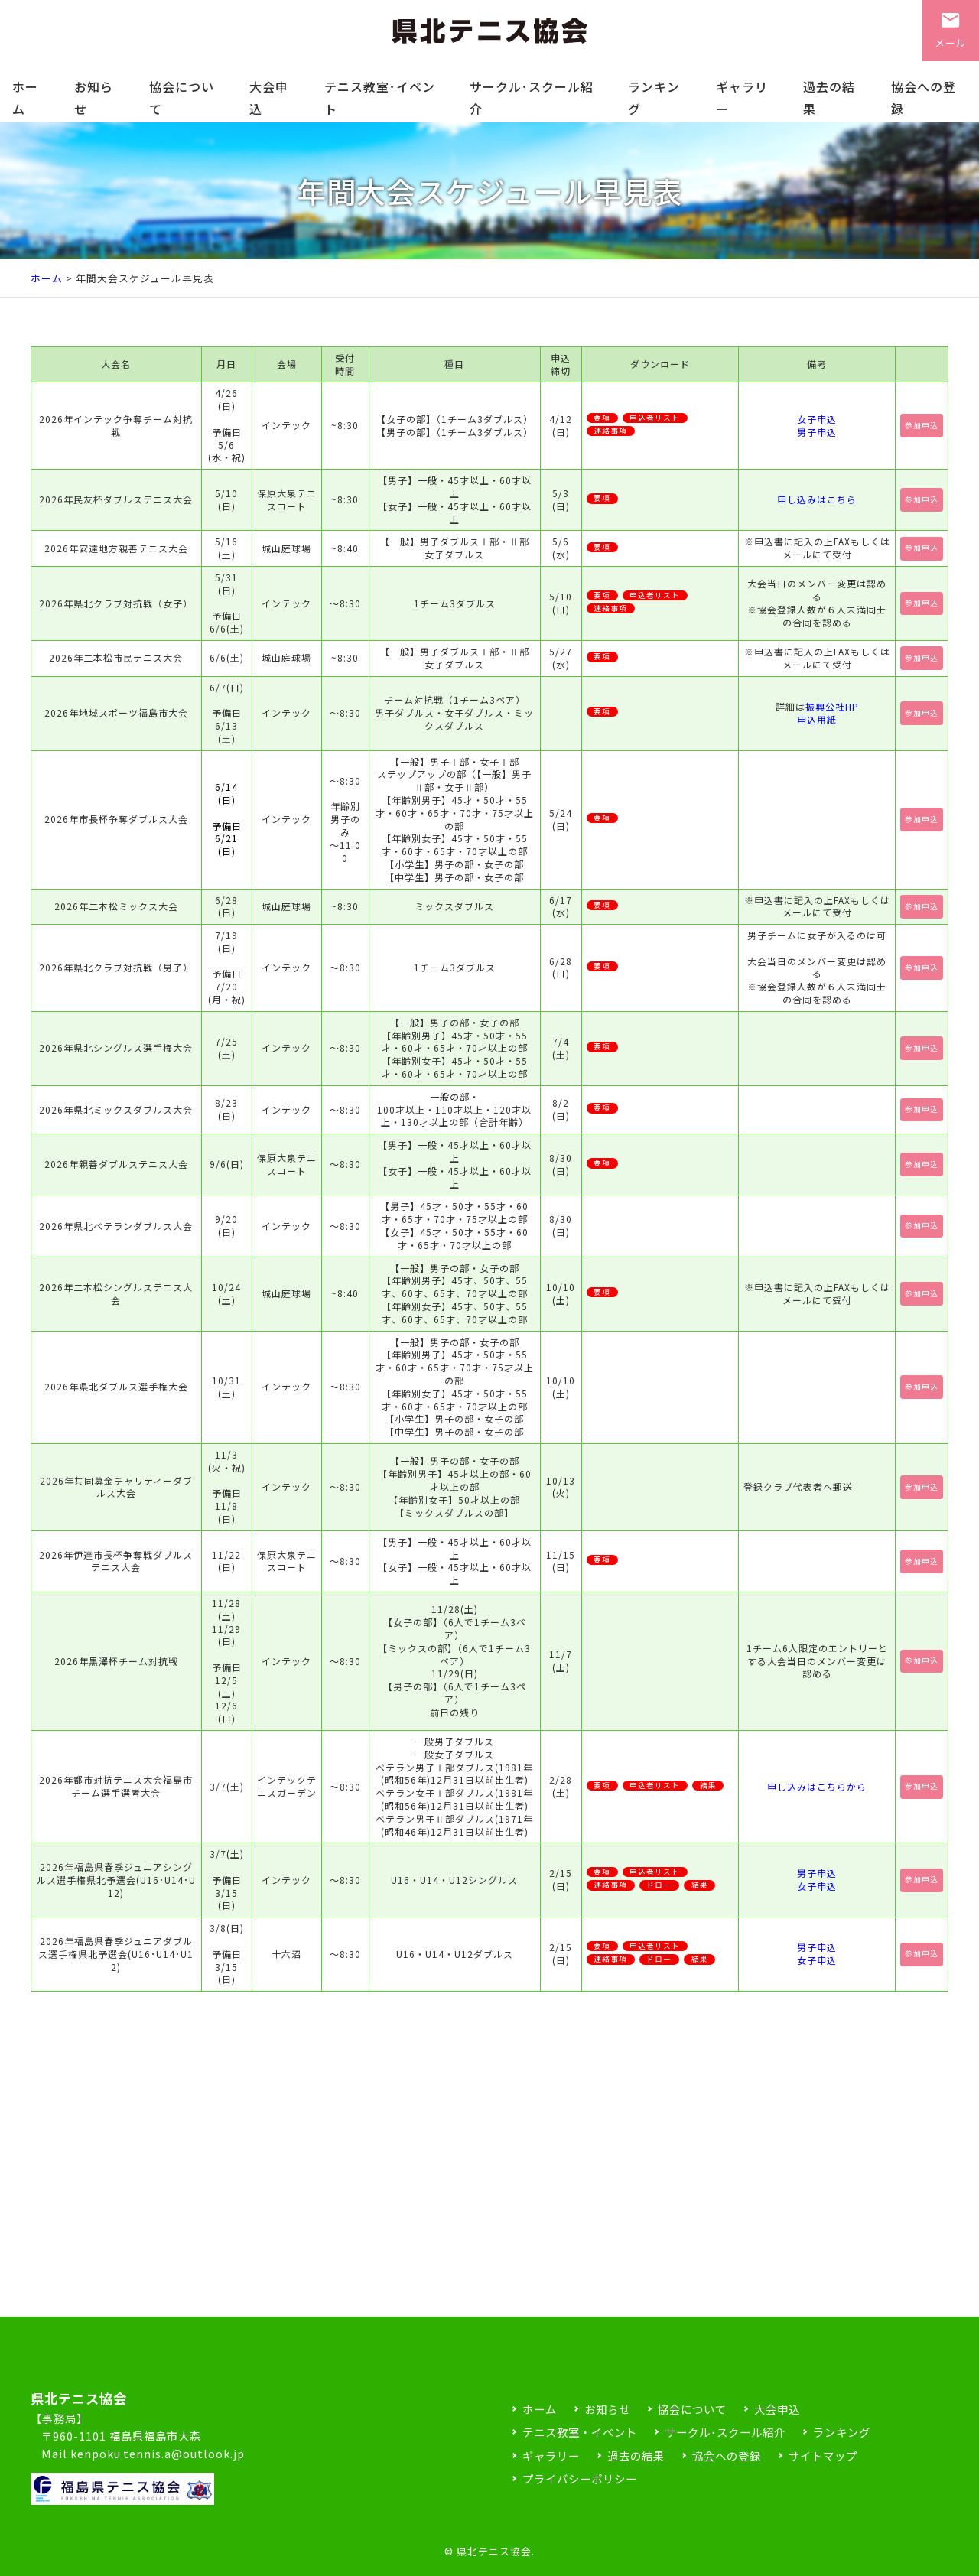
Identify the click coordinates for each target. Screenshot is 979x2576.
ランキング (654, 97)
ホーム (25, 97)
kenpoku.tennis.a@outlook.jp (157, 2453)
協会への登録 (923, 97)
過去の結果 (829, 97)
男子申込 (817, 431)
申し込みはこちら (817, 499)
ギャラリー (742, 97)
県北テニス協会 (494, 2551)
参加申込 (921, 425)
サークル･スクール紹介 (532, 97)
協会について (181, 97)
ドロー (659, 1885)
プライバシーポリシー (579, 2478)
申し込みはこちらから (817, 1786)
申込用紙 (817, 719)
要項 (602, 418)
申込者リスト (654, 418)
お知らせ (93, 97)
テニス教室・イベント (579, 2432)
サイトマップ (823, 2456)
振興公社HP (832, 706)
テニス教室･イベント (379, 97)
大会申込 (268, 97)
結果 (708, 1786)
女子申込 (817, 418)
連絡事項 (610, 431)
